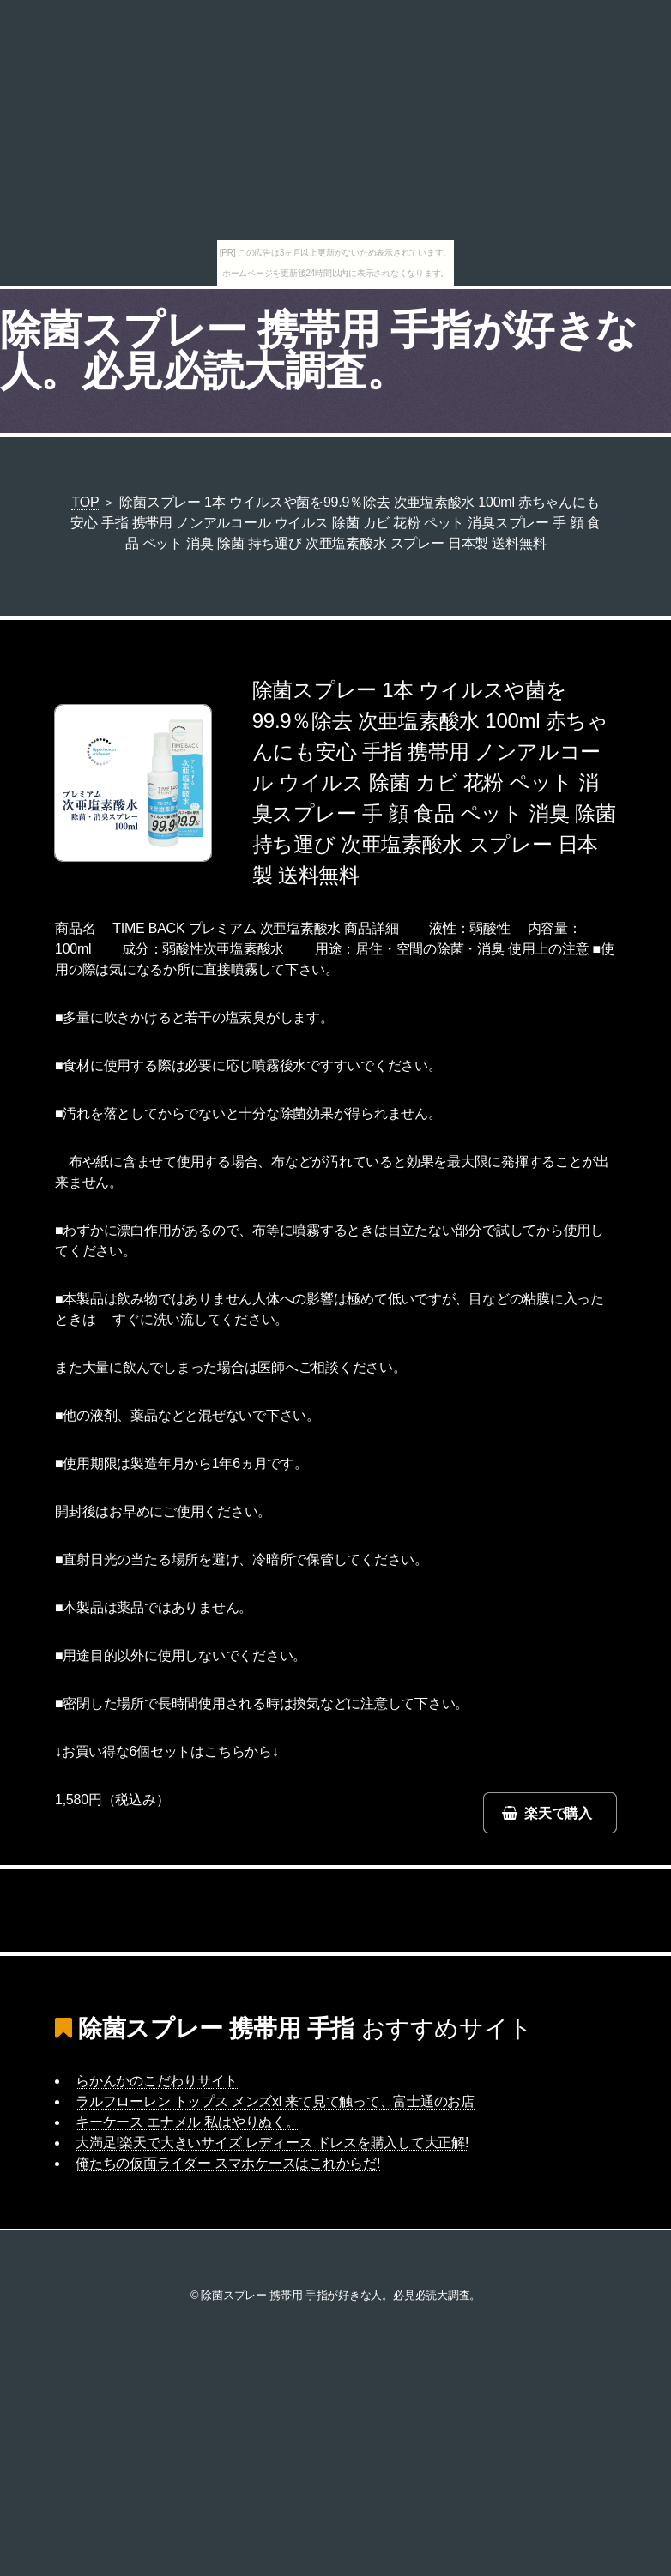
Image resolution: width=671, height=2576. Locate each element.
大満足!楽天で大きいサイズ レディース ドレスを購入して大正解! (272, 2142)
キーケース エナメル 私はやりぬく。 (187, 2122)
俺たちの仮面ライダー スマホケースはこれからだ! (228, 2163)
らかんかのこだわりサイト (157, 2080)
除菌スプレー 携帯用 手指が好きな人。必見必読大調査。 (318, 350)
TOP (85, 502)
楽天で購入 (558, 1813)
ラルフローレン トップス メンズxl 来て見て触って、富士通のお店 (275, 2101)
